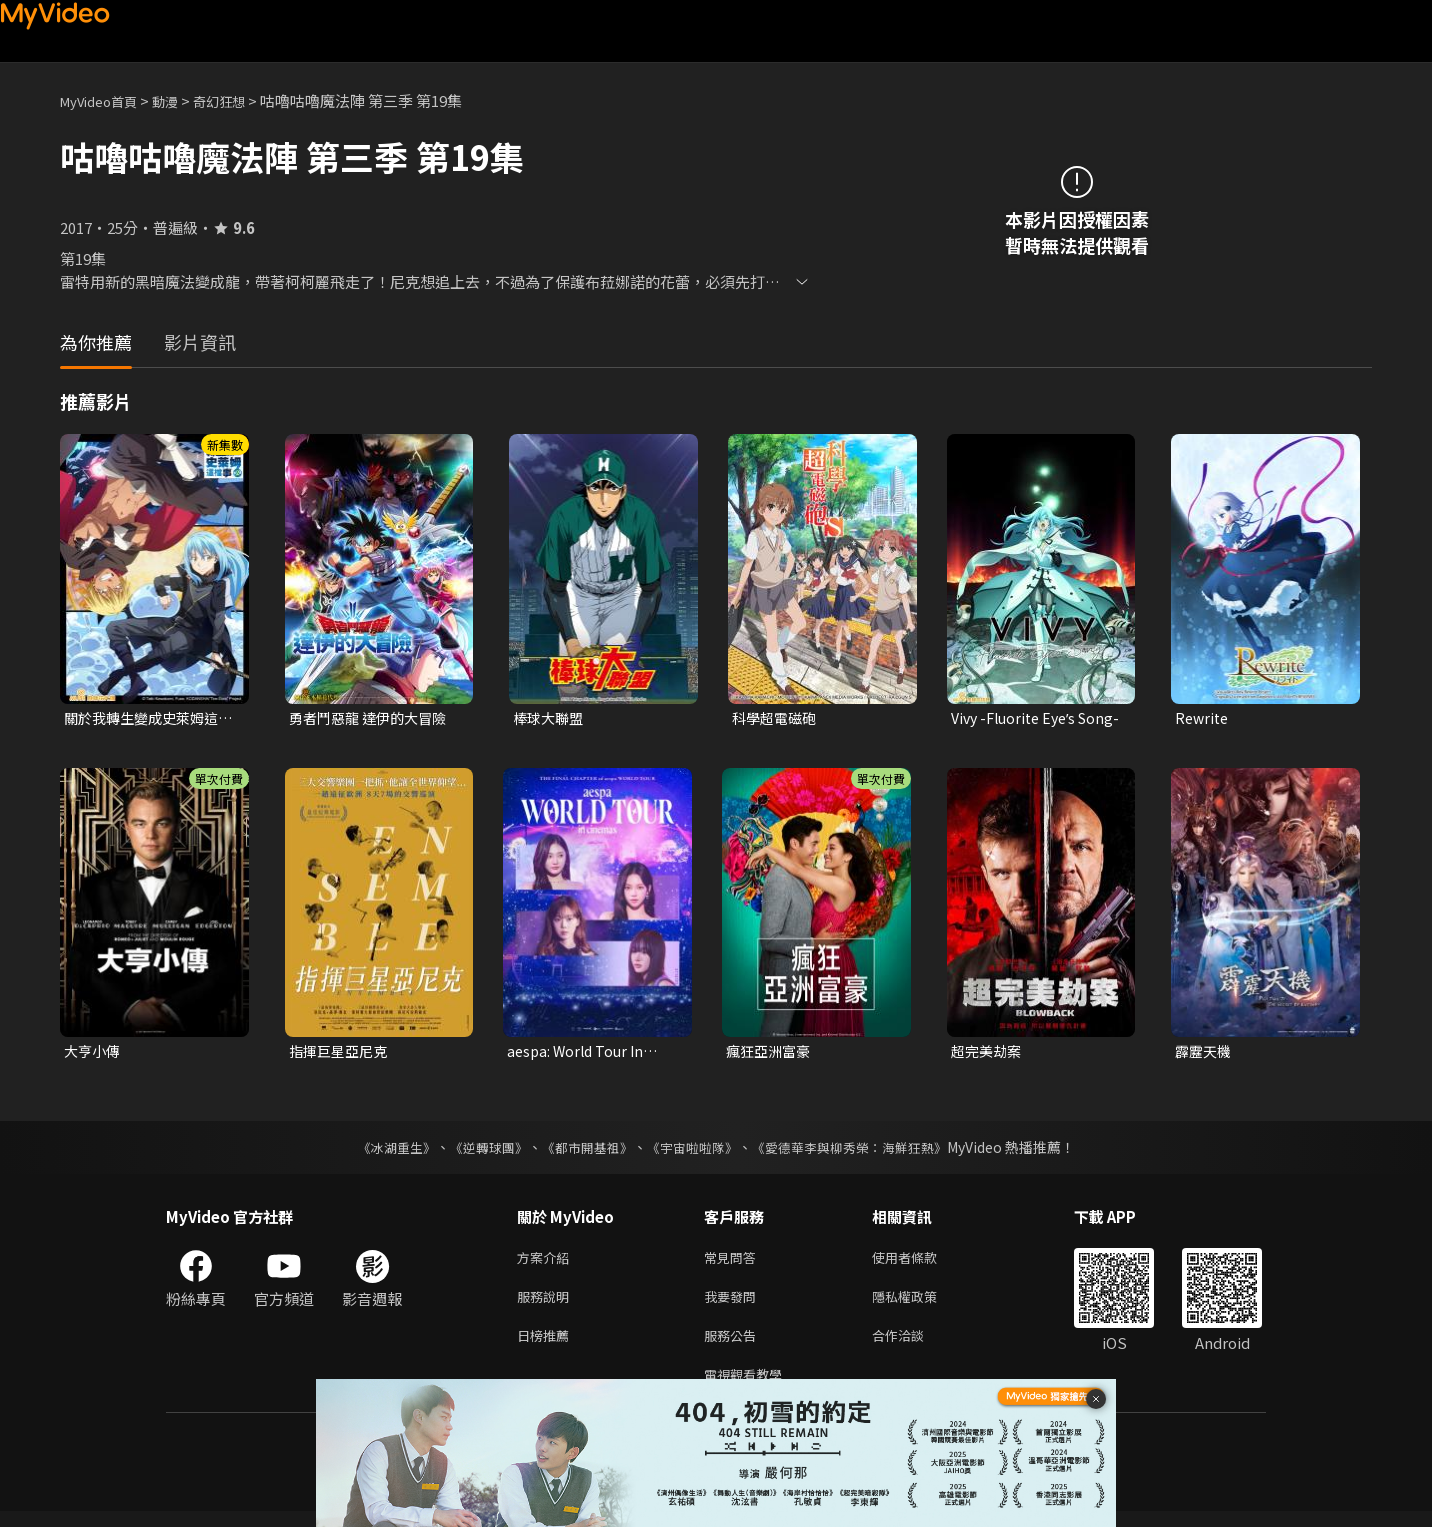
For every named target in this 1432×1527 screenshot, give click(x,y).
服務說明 (547, 1304)
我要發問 (734, 1304)
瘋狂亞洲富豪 (771, 1053)
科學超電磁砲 (777, 718)
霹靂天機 (1205, 1053)
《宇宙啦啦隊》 (694, 1151)
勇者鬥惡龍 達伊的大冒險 (373, 718)
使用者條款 (921, 1262)
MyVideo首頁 (105, 100)
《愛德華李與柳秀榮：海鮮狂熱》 (862, 1151)
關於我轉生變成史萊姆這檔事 (146, 719)
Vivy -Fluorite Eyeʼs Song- (1018, 719)
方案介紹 (547, 1262)
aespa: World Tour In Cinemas (578, 1054)
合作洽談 (914, 1346)
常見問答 (734, 1262)
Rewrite (1203, 718)
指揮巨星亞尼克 (341, 1053)
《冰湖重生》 (379, 1151)
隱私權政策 (921, 1304)
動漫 (181, 100)
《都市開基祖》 (582, 1151)
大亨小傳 (94, 1053)
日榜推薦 (547, 1346)
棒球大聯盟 (550, 718)
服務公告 (734, 1346)
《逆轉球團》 (477, 1151)
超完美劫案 (988, 1053)
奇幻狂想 (241, 100)
